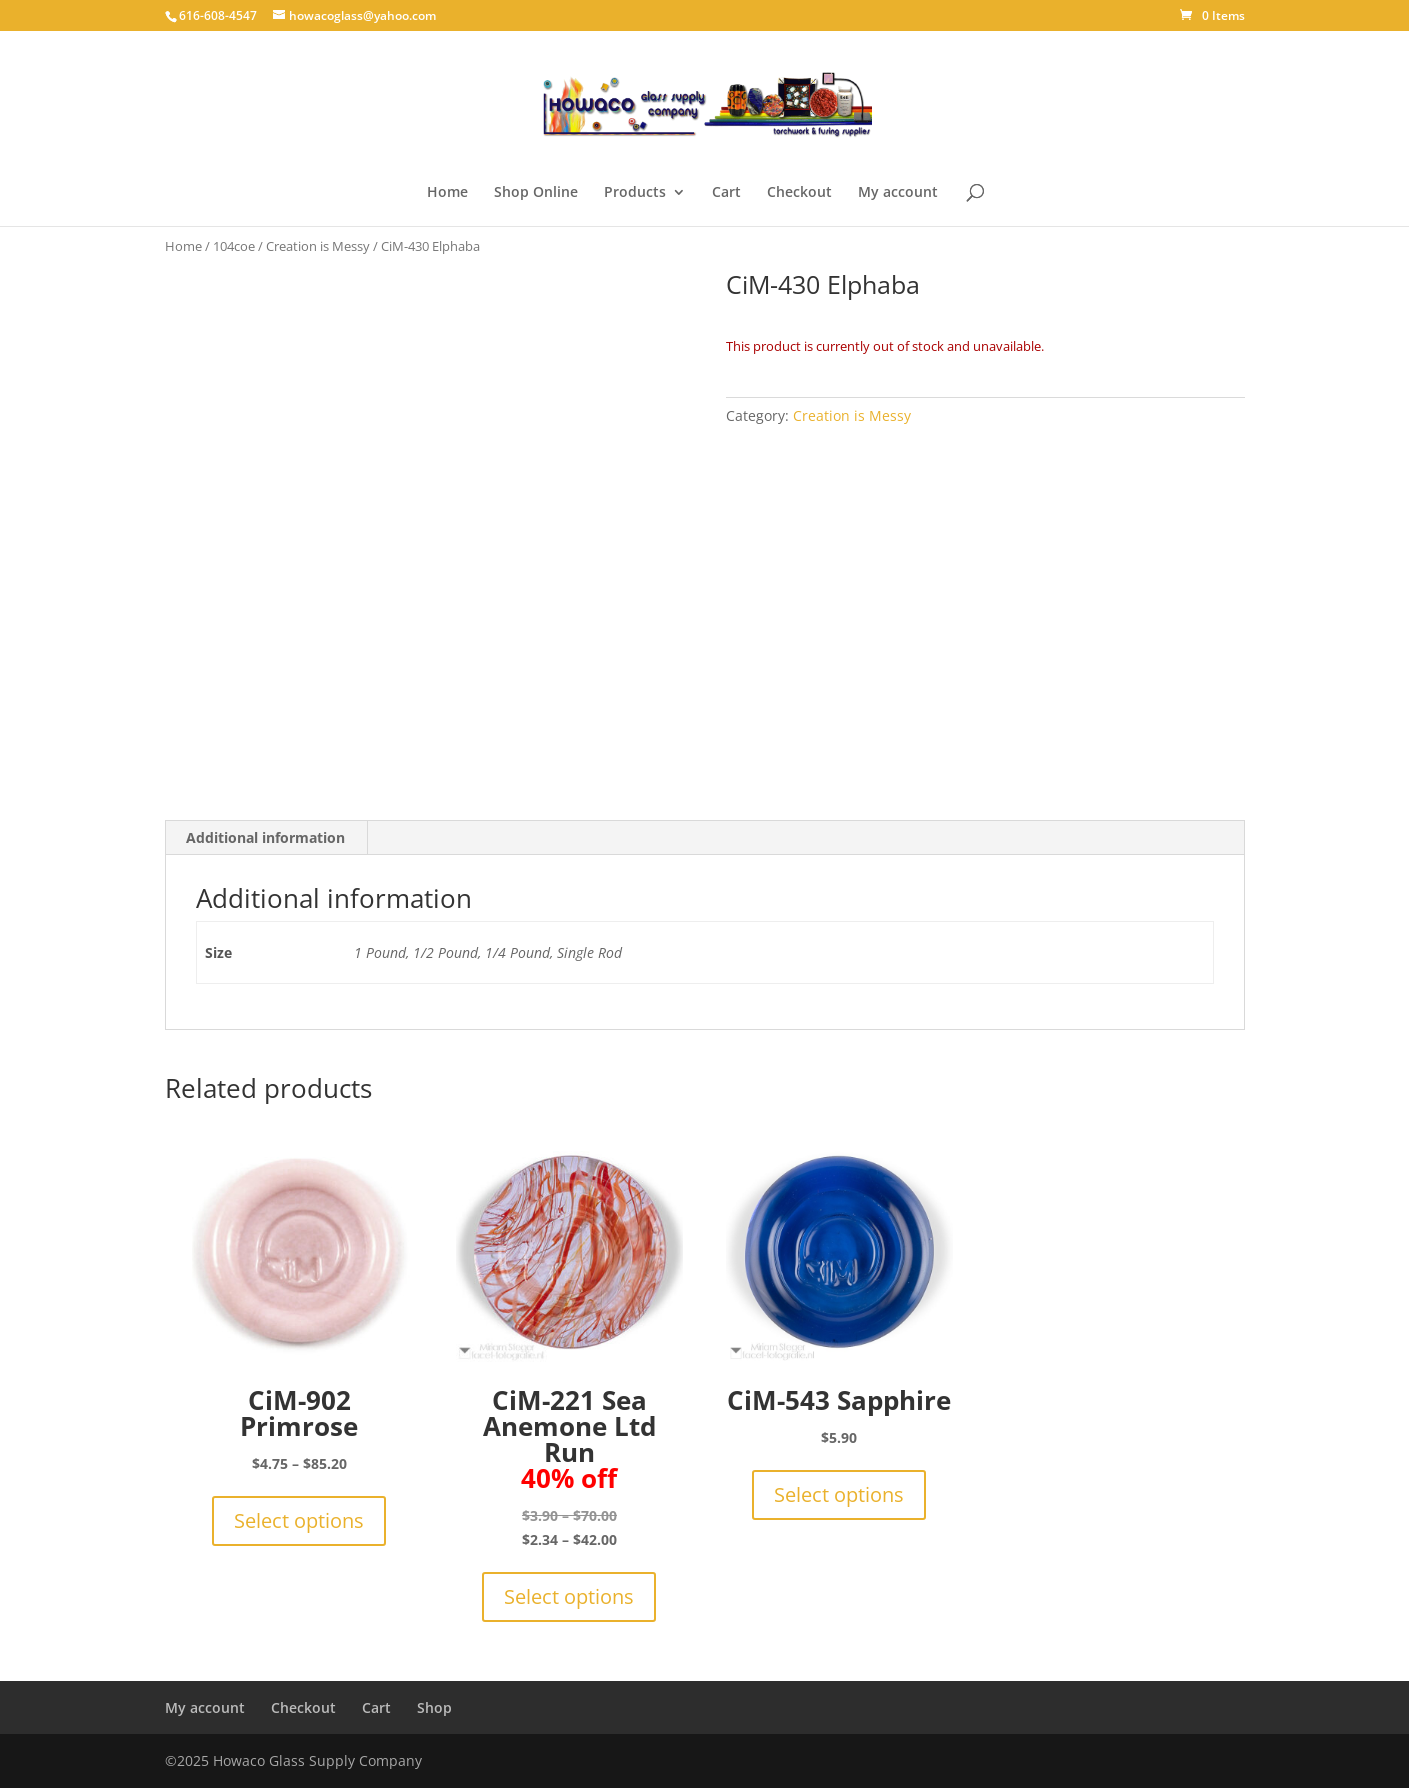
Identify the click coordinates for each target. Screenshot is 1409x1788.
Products (635, 193)
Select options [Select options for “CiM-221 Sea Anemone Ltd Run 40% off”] (569, 1596)
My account (898, 193)
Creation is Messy (318, 246)
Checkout (799, 193)
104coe (234, 246)
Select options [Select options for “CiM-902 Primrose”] (299, 1520)
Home (447, 193)
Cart (726, 193)
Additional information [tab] (265, 837)
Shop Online (536, 193)
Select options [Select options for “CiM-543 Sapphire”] (839, 1494)
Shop (434, 1707)
